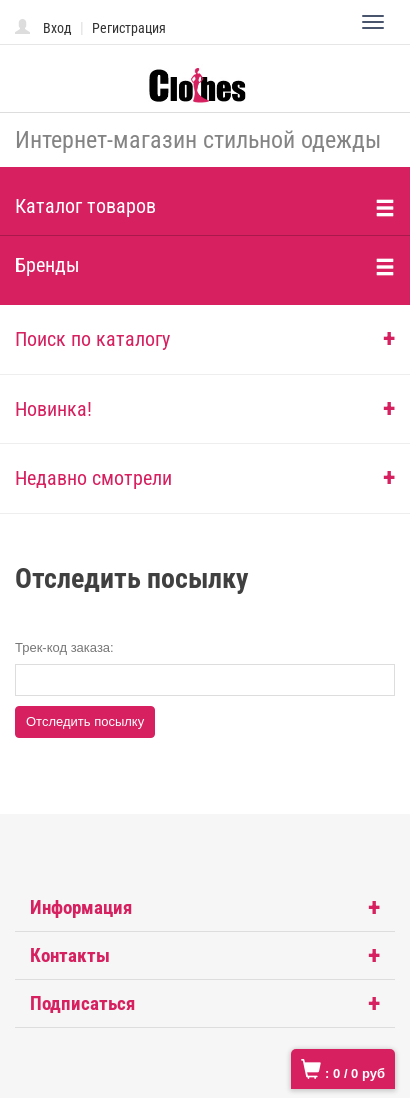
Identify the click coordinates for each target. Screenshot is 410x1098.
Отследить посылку (85, 721)
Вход (57, 28)
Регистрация (129, 28)
